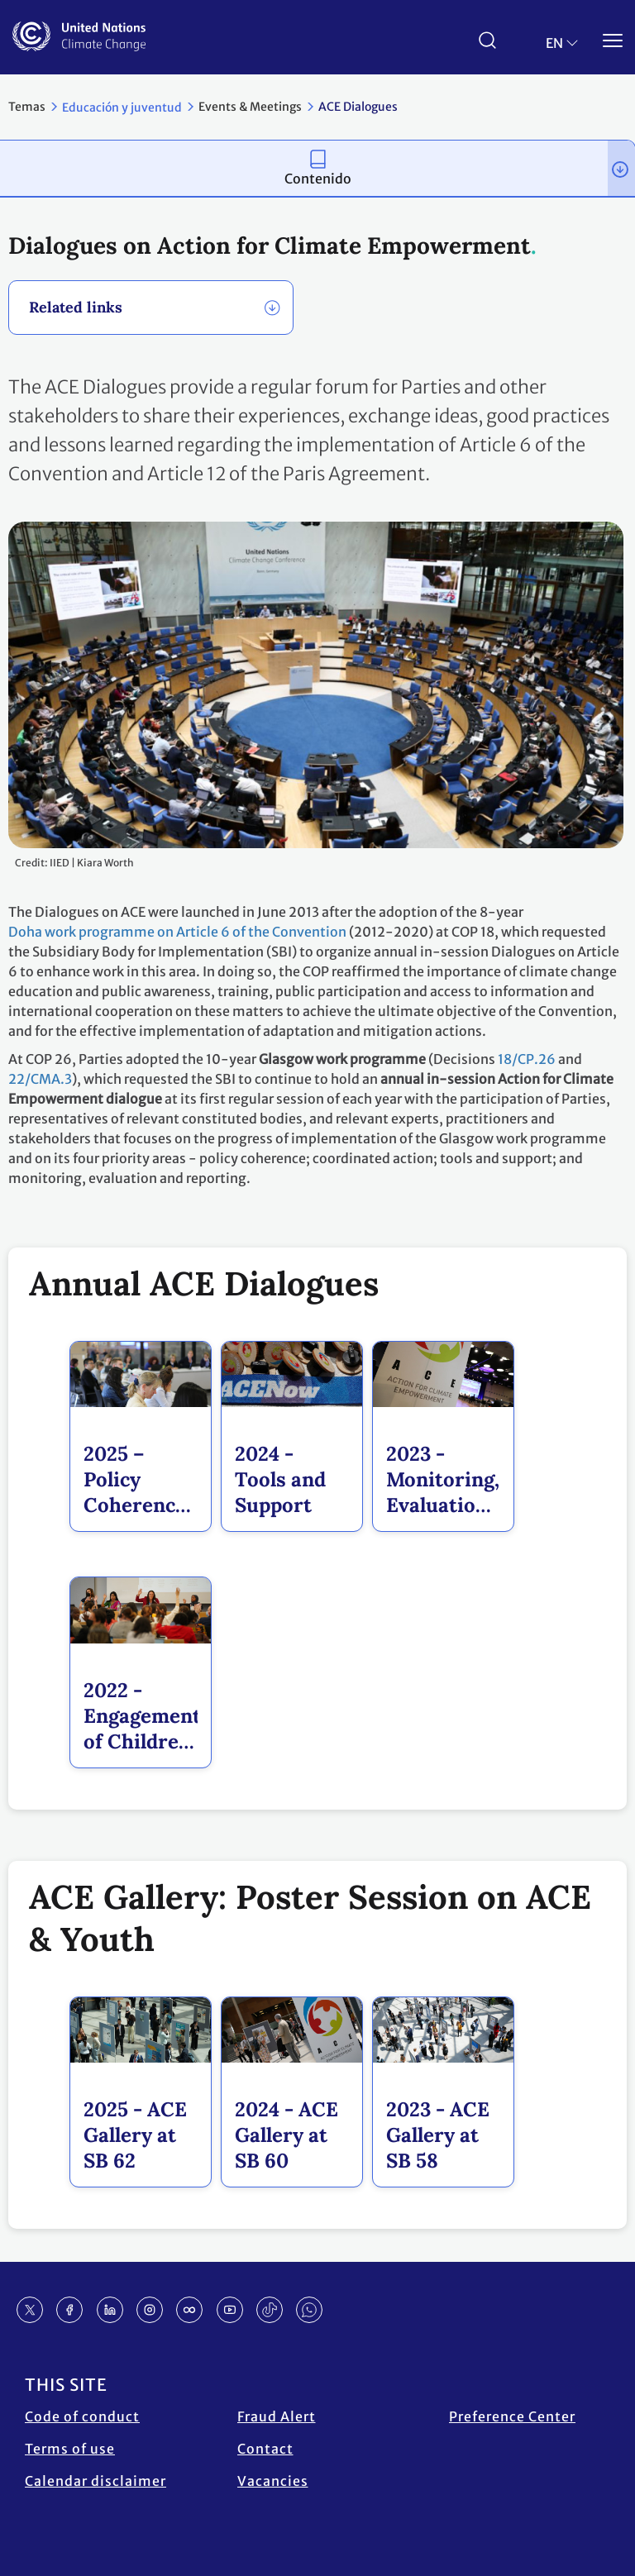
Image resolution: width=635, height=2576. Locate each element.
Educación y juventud (122, 107)
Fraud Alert (276, 2416)
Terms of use (70, 2448)
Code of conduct (82, 2416)
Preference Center (512, 2416)
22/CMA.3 (40, 1079)
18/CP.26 (527, 1059)
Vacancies (272, 2481)
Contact (265, 2448)
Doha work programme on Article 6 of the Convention (177, 931)
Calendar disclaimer (95, 2481)
